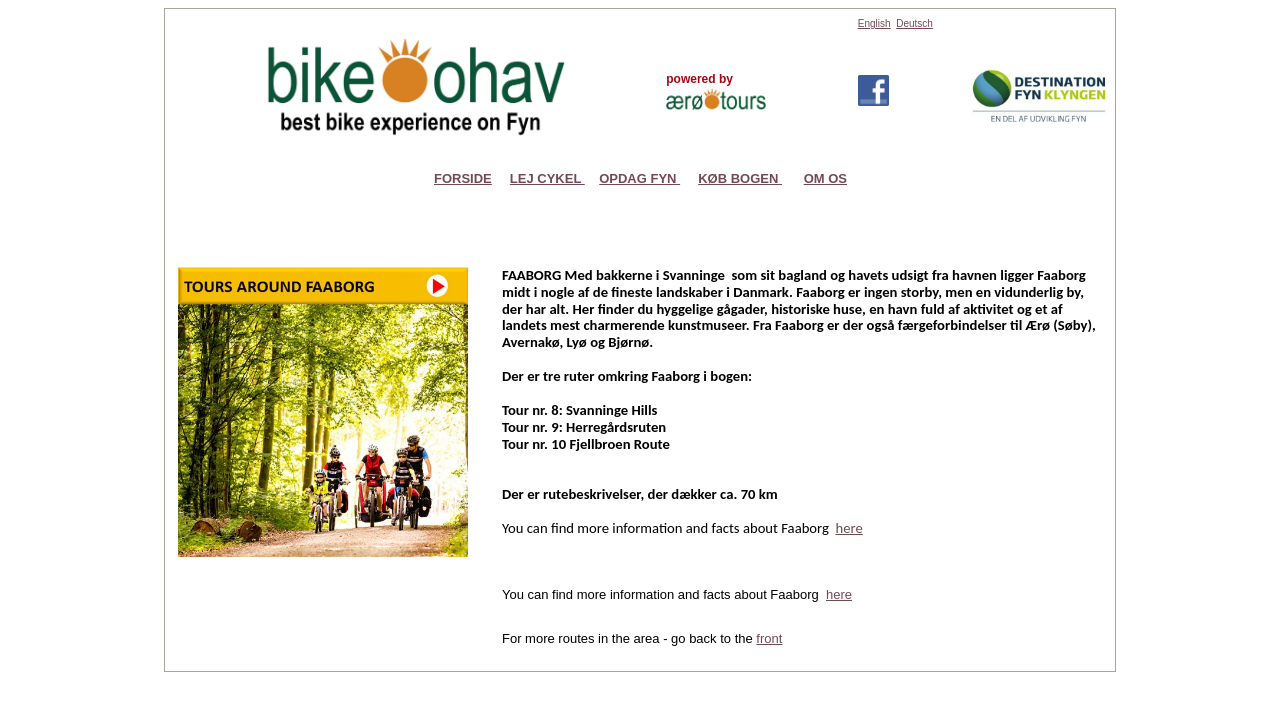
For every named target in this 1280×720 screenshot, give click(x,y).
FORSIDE (463, 178)
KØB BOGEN (740, 178)
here (839, 594)
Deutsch (914, 23)
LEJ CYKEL (547, 178)
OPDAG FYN (639, 178)
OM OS (825, 178)
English (874, 23)
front (769, 638)
